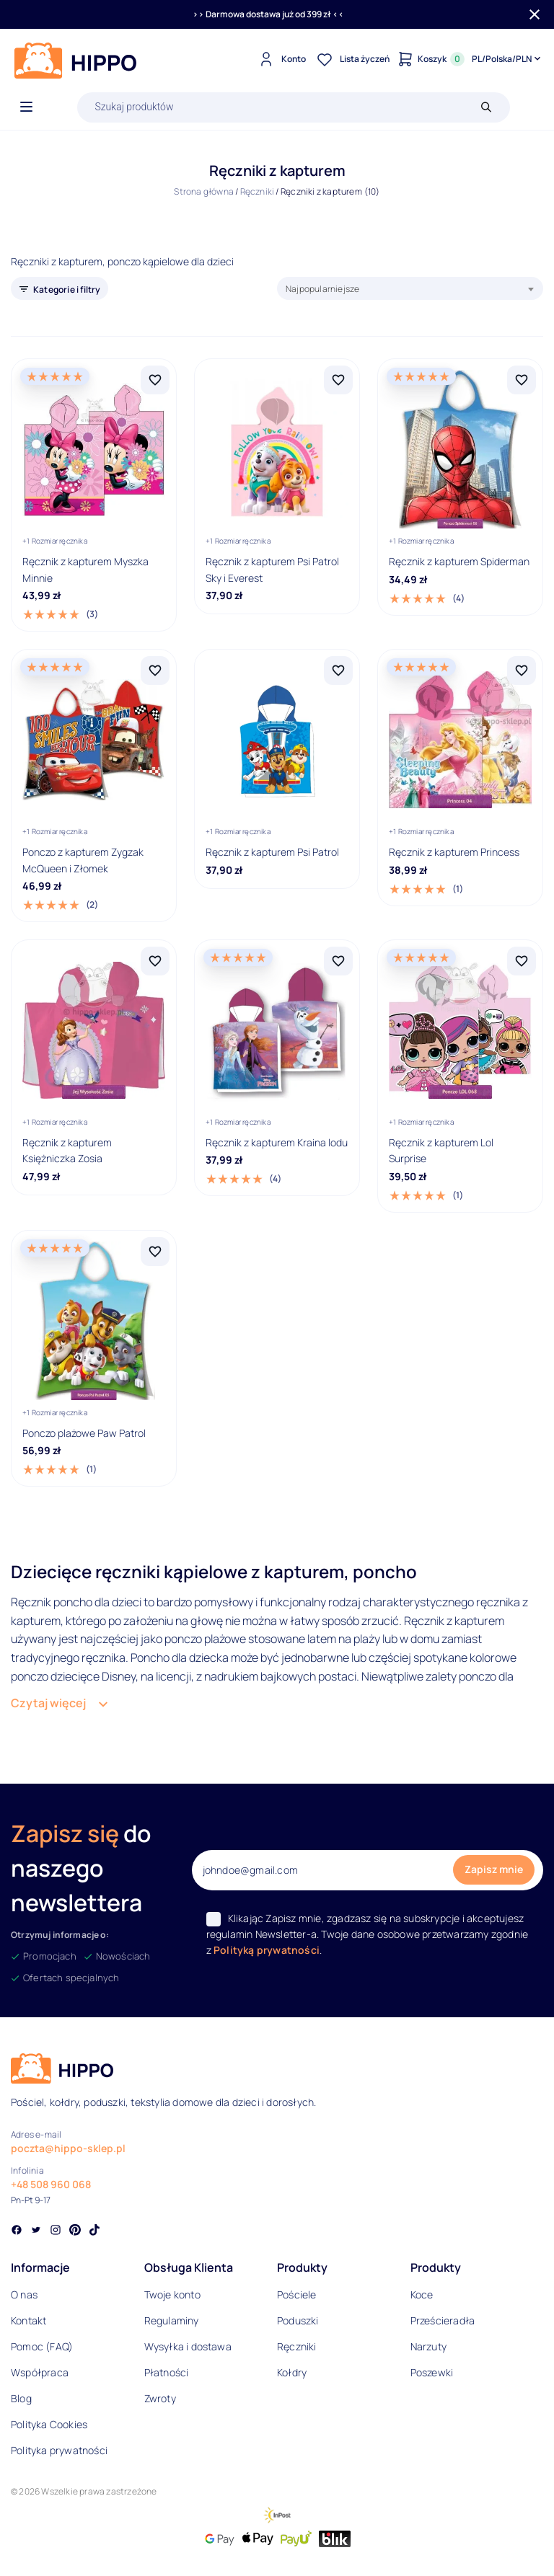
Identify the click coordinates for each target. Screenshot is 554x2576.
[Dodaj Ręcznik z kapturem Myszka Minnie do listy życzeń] (155, 380)
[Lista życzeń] (351, 59)
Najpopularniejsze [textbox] (322, 289)
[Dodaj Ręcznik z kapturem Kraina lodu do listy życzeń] (338, 961)
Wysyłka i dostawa (188, 2346)
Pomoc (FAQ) (42, 2346)
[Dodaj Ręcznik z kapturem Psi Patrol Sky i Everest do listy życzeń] (338, 380)
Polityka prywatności (59, 2450)
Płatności (166, 2372)
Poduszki (298, 2320)
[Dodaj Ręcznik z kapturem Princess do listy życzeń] (521, 670)
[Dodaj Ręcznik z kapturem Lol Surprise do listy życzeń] (521, 961)
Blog (21, 2398)
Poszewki (432, 2372)
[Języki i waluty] (507, 59)
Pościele (297, 2294)
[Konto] (280, 59)
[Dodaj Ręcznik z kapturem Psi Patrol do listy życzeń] (338, 670)
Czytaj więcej (48, 1703)
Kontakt (28, 2320)
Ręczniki (257, 191)
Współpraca (40, 2372)
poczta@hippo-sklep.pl (68, 2148)
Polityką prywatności (267, 1950)
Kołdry (292, 2372)
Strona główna (204, 191)
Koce (422, 2294)
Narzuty (428, 2346)
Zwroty (160, 2398)
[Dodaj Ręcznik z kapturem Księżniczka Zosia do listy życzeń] (155, 961)
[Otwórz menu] (26, 107)
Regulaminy (171, 2320)
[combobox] (410, 288)
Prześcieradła (442, 2320)
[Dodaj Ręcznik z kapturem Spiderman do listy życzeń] (521, 380)
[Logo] (76, 61)
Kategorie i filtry (67, 289)
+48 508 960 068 (51, 2184)
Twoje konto (172, 2294)
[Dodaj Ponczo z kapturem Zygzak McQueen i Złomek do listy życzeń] (155, 670)
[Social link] (16, 2231)
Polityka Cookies (49, 2424)
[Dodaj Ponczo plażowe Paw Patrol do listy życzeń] (155, 1251)
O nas (24, 2294)
